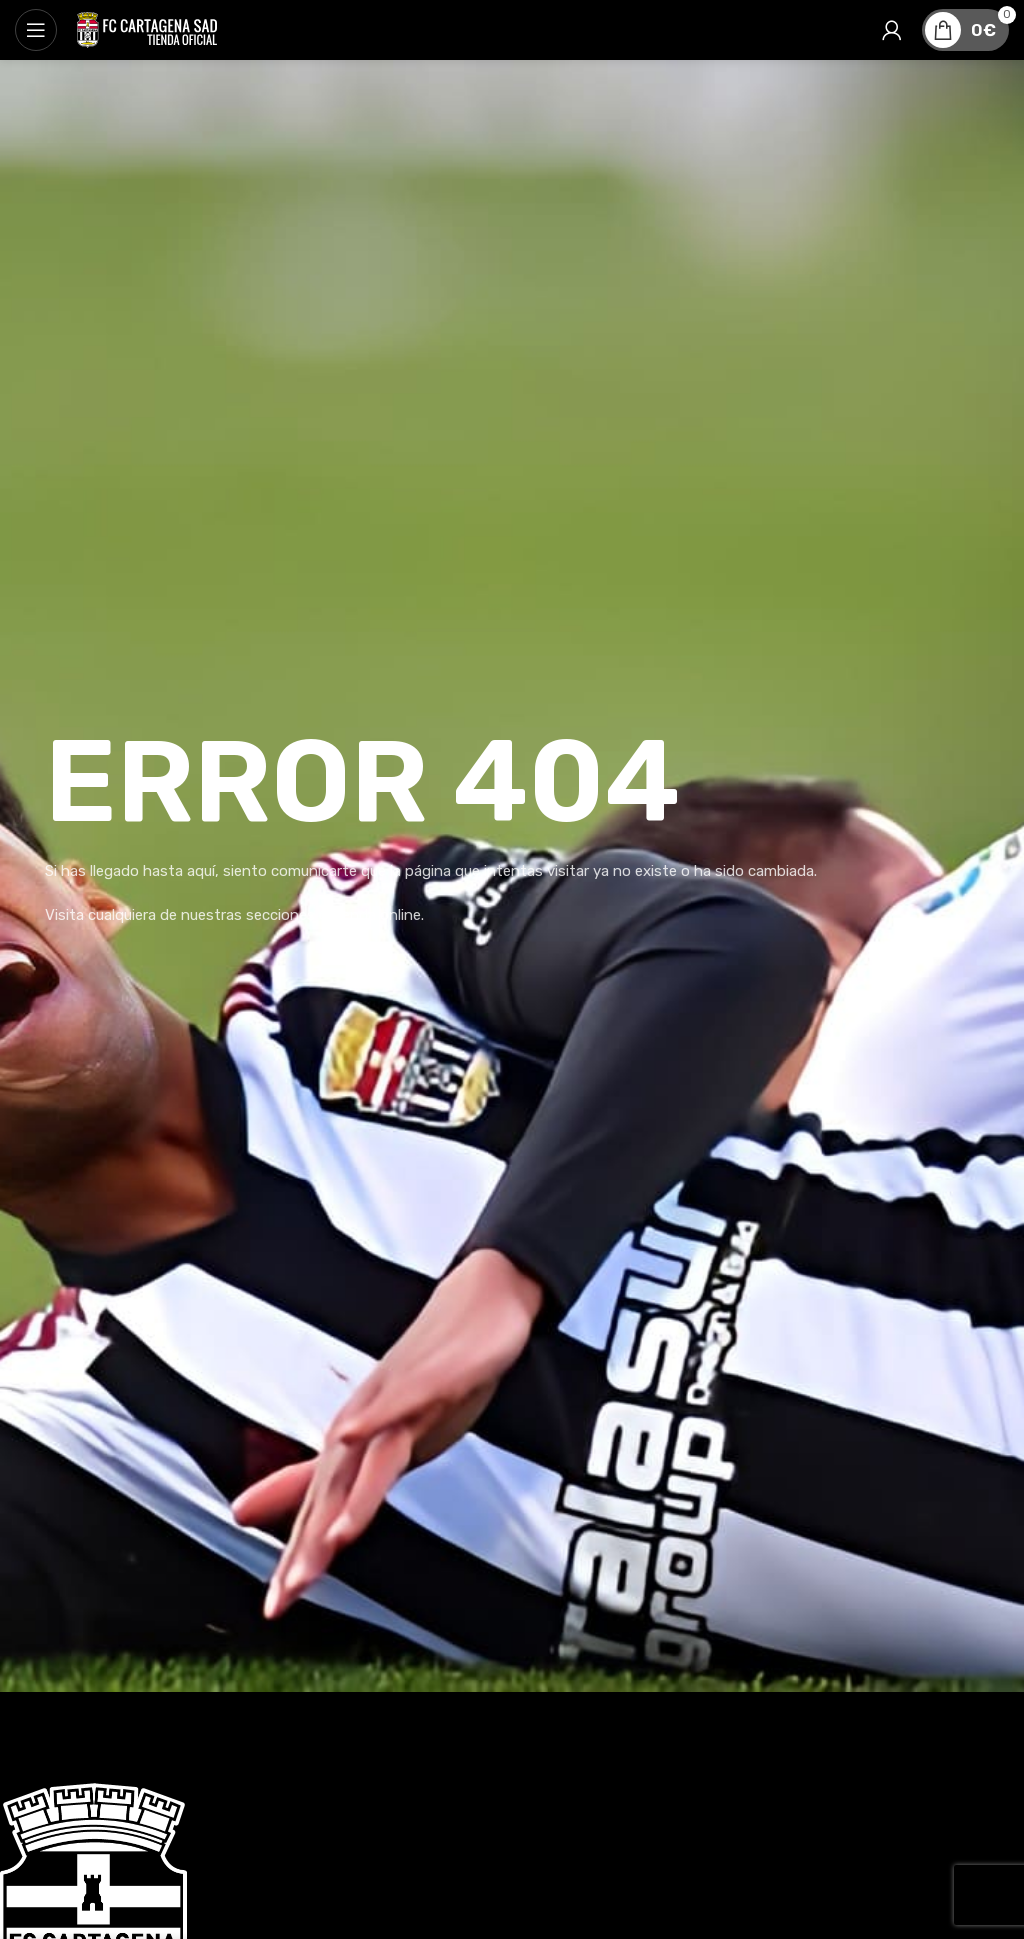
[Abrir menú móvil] (36, 30)
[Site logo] (147, 29)
